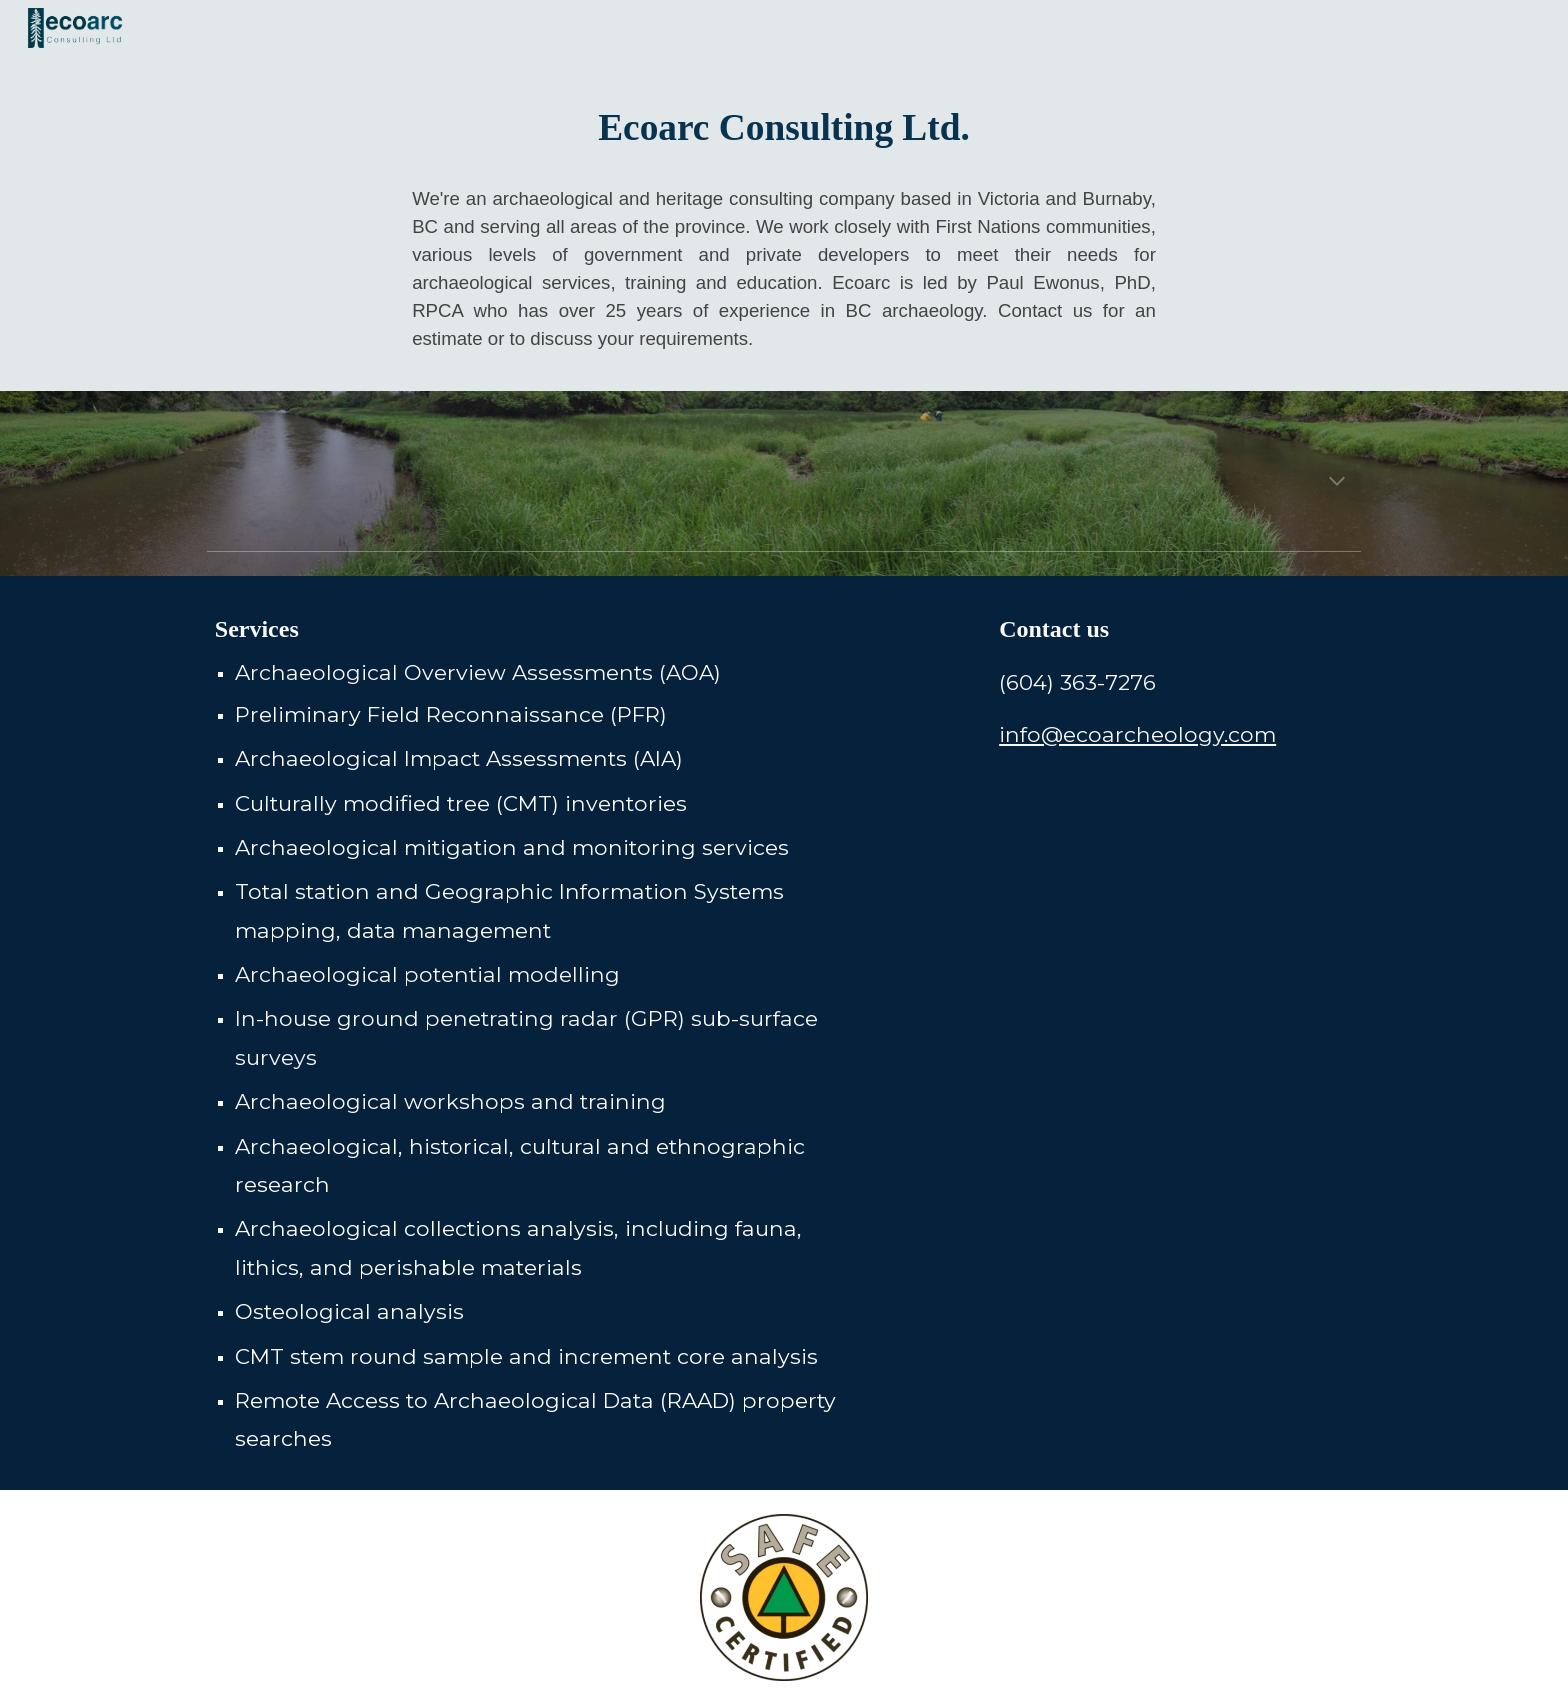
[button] (1337, 483)
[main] (784, 125)
